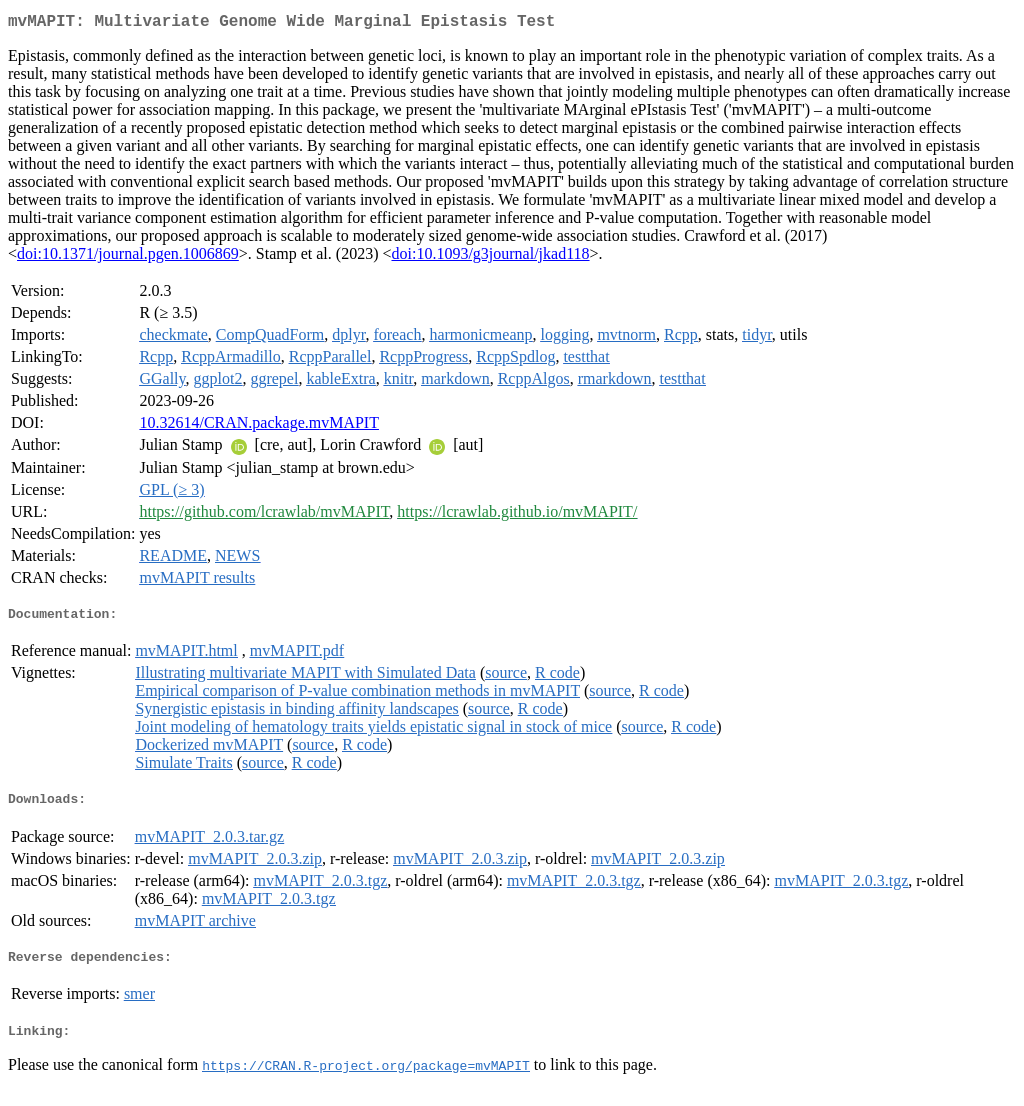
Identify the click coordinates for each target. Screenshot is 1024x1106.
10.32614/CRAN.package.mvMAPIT (259, 426)
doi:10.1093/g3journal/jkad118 (490, 257)
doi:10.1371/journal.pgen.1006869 (128, 257)
